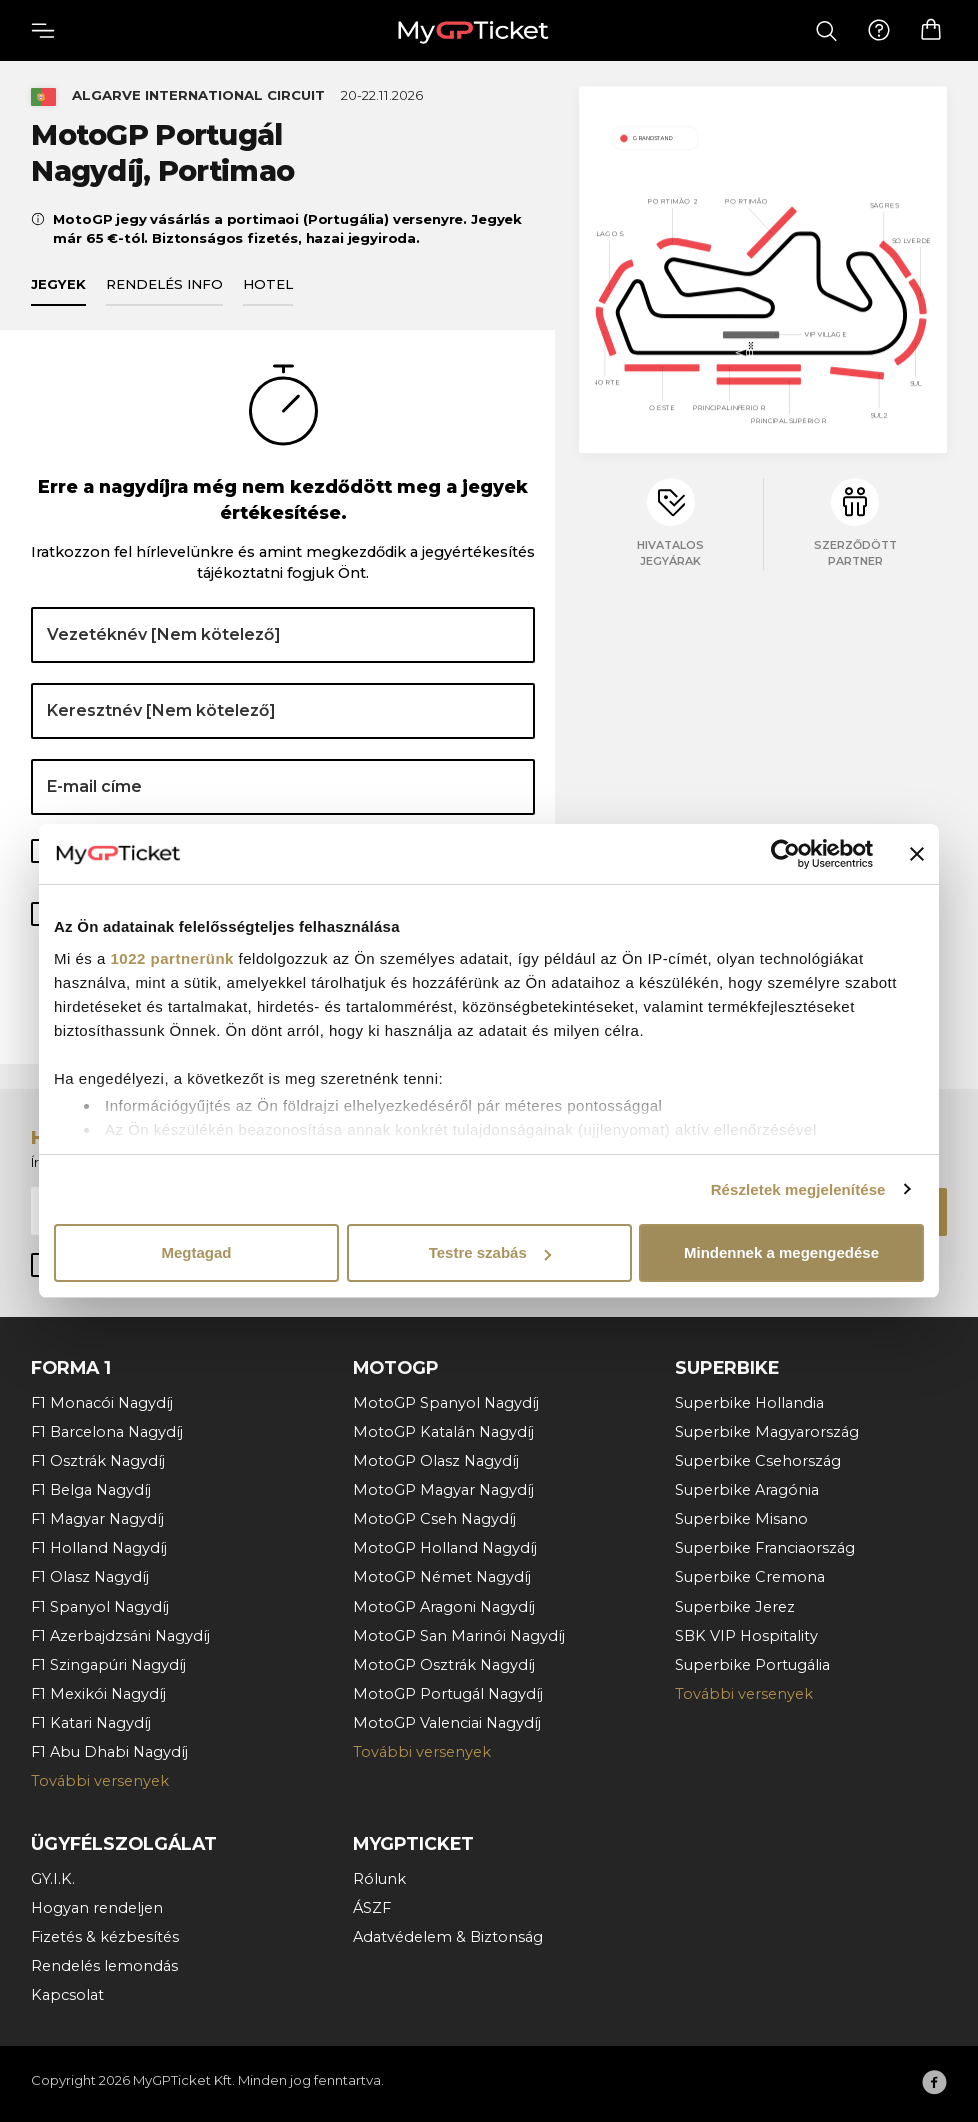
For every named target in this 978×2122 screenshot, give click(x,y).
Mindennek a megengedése (781, 1252)
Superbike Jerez (735, 1607)
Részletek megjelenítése (798, 1189)
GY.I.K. (53, 1879)
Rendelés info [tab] (164, 285)
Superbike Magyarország (767, 1432)
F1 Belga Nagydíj (91, 1490)
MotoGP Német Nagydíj (442, 1577)
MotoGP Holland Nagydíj (445, 1548)
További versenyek (100, 1781)
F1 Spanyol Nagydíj (100, 1607)
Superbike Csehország (758, 1461)
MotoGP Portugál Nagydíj (448, 1694)
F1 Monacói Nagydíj (102, 1403)
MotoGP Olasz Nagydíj (436, 1461)
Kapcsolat (67, 1995)
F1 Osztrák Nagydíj (98, 1461)
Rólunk (379, 1879)
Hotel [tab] (268, 285)
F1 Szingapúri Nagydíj (108, 1665)
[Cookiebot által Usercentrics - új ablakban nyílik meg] (785, 854)
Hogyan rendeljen (97, 1908)
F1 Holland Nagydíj (99, 1548)
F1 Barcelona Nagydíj (107, 1432)
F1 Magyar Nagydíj (97, 1519)
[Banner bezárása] (917, 854)
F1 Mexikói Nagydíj (98, 1694)
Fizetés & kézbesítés (105, 1937)
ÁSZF (372, 1908)
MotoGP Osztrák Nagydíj (444, 1665)
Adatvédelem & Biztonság (448, 1937)
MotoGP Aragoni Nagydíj (444, 1607)
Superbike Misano (741, 1519)
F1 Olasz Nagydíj (90, 1577)
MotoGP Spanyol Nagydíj (446, 1403)
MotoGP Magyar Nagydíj (443, 1490)
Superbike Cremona (750, 1577)
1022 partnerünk (172, 958)
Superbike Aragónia (747, 1490)
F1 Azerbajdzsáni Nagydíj (120, 1636)
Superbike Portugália (752, 1665)
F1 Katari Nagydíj (91, 1723)
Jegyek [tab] (58, 285)
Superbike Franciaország (765, 1548)
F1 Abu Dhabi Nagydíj (109, 1752)
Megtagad (196, 1252)
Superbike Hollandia (749, 1403)
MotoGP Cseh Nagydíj (434, 1519)
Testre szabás (490, 1252)
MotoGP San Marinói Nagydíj (459, 1636)
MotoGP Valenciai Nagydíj (447, 1723)
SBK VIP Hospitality (746, 1636)
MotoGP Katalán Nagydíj (443, 1432)
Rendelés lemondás (104, 1966)
